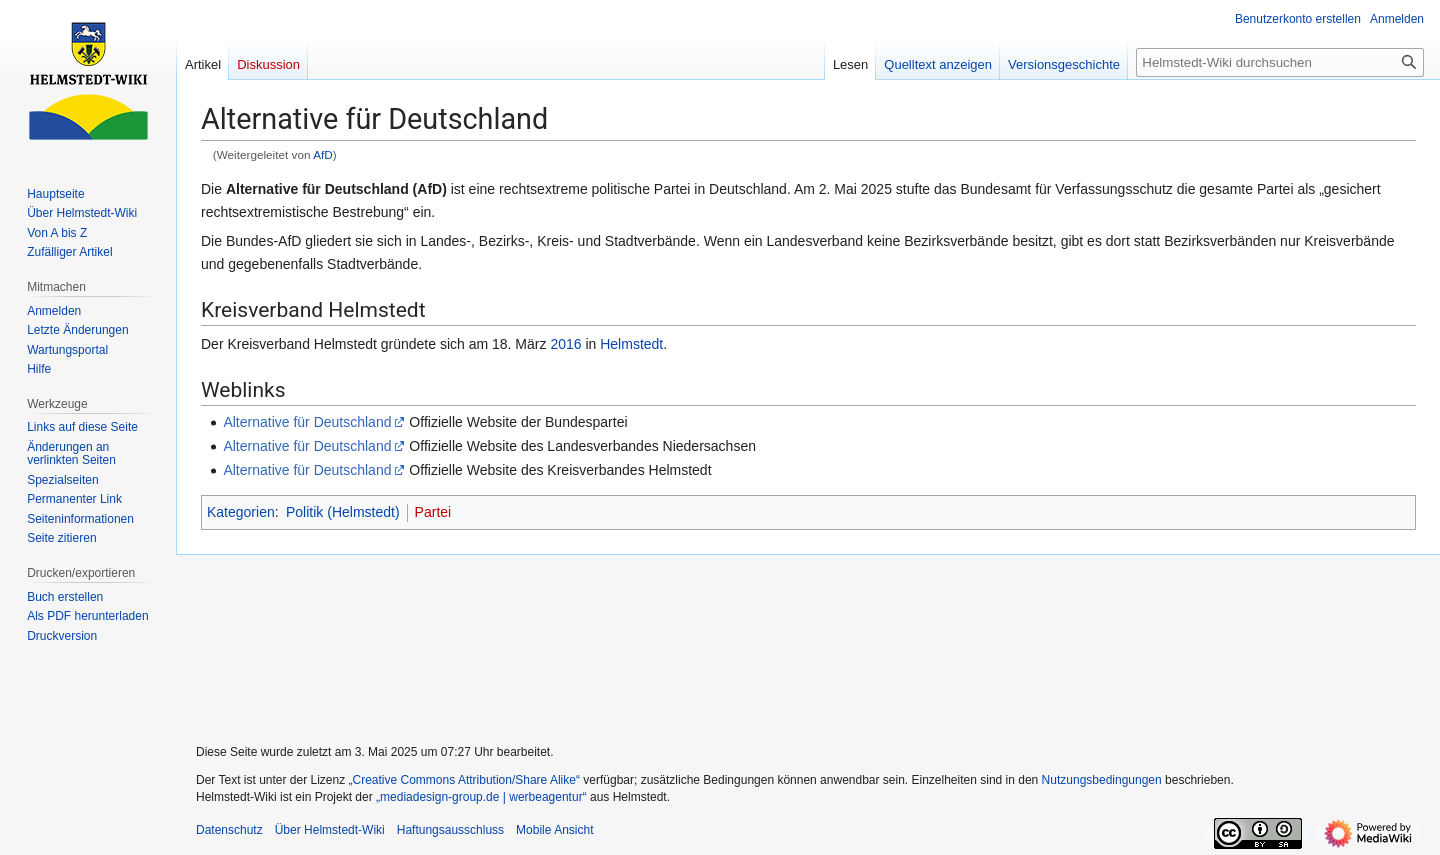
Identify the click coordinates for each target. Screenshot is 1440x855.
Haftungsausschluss (450, 830)
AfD (323, 154)
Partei (433, 512)
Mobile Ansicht (554, 830)
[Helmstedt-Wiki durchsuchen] (1280, 62)
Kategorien (241, 512)
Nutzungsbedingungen (1102, 780)
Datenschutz (229, 830)
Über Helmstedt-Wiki (330, 830)
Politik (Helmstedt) (343, 512)
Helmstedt (631, 344)
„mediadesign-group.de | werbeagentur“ (481, 797)
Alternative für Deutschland (307, 422)
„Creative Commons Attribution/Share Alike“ (464, 780)
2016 (565, 344)
